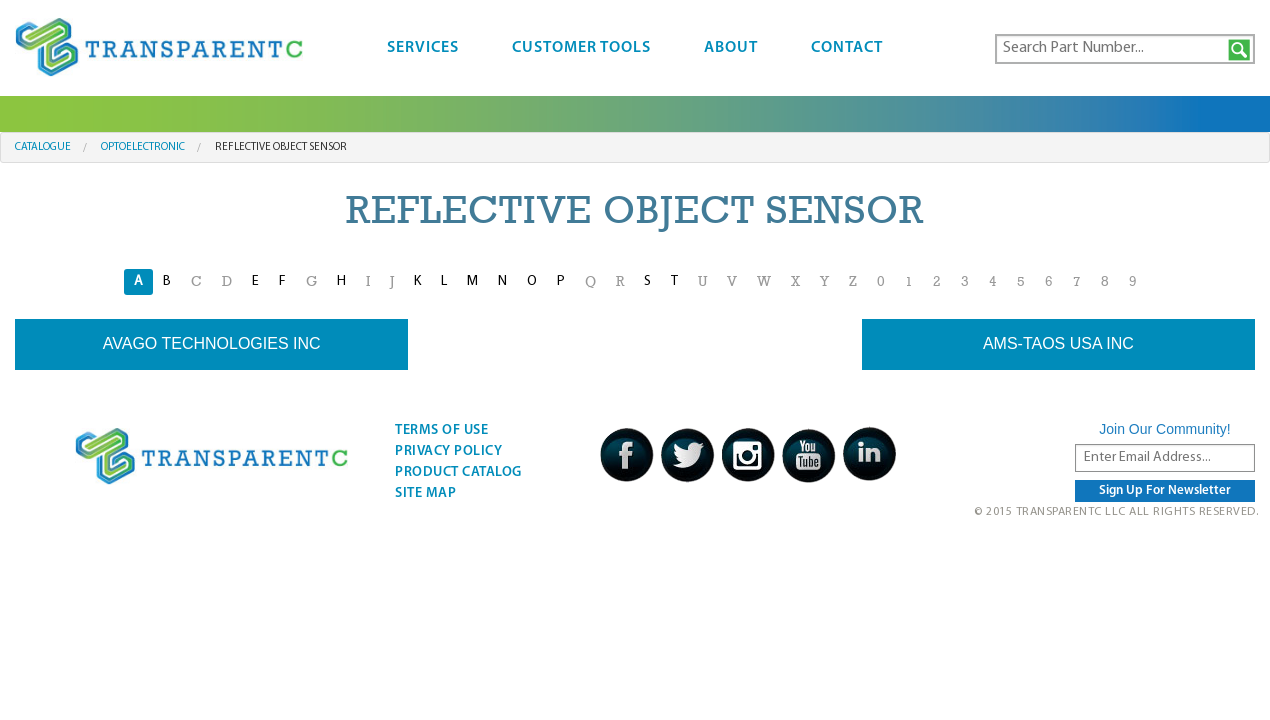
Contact (847, 48)
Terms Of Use (441, 430)
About (731, 48)
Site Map (425, 493)
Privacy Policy (448, 451)
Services (423, 48)
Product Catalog (458, 472)
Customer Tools (581, 48)
